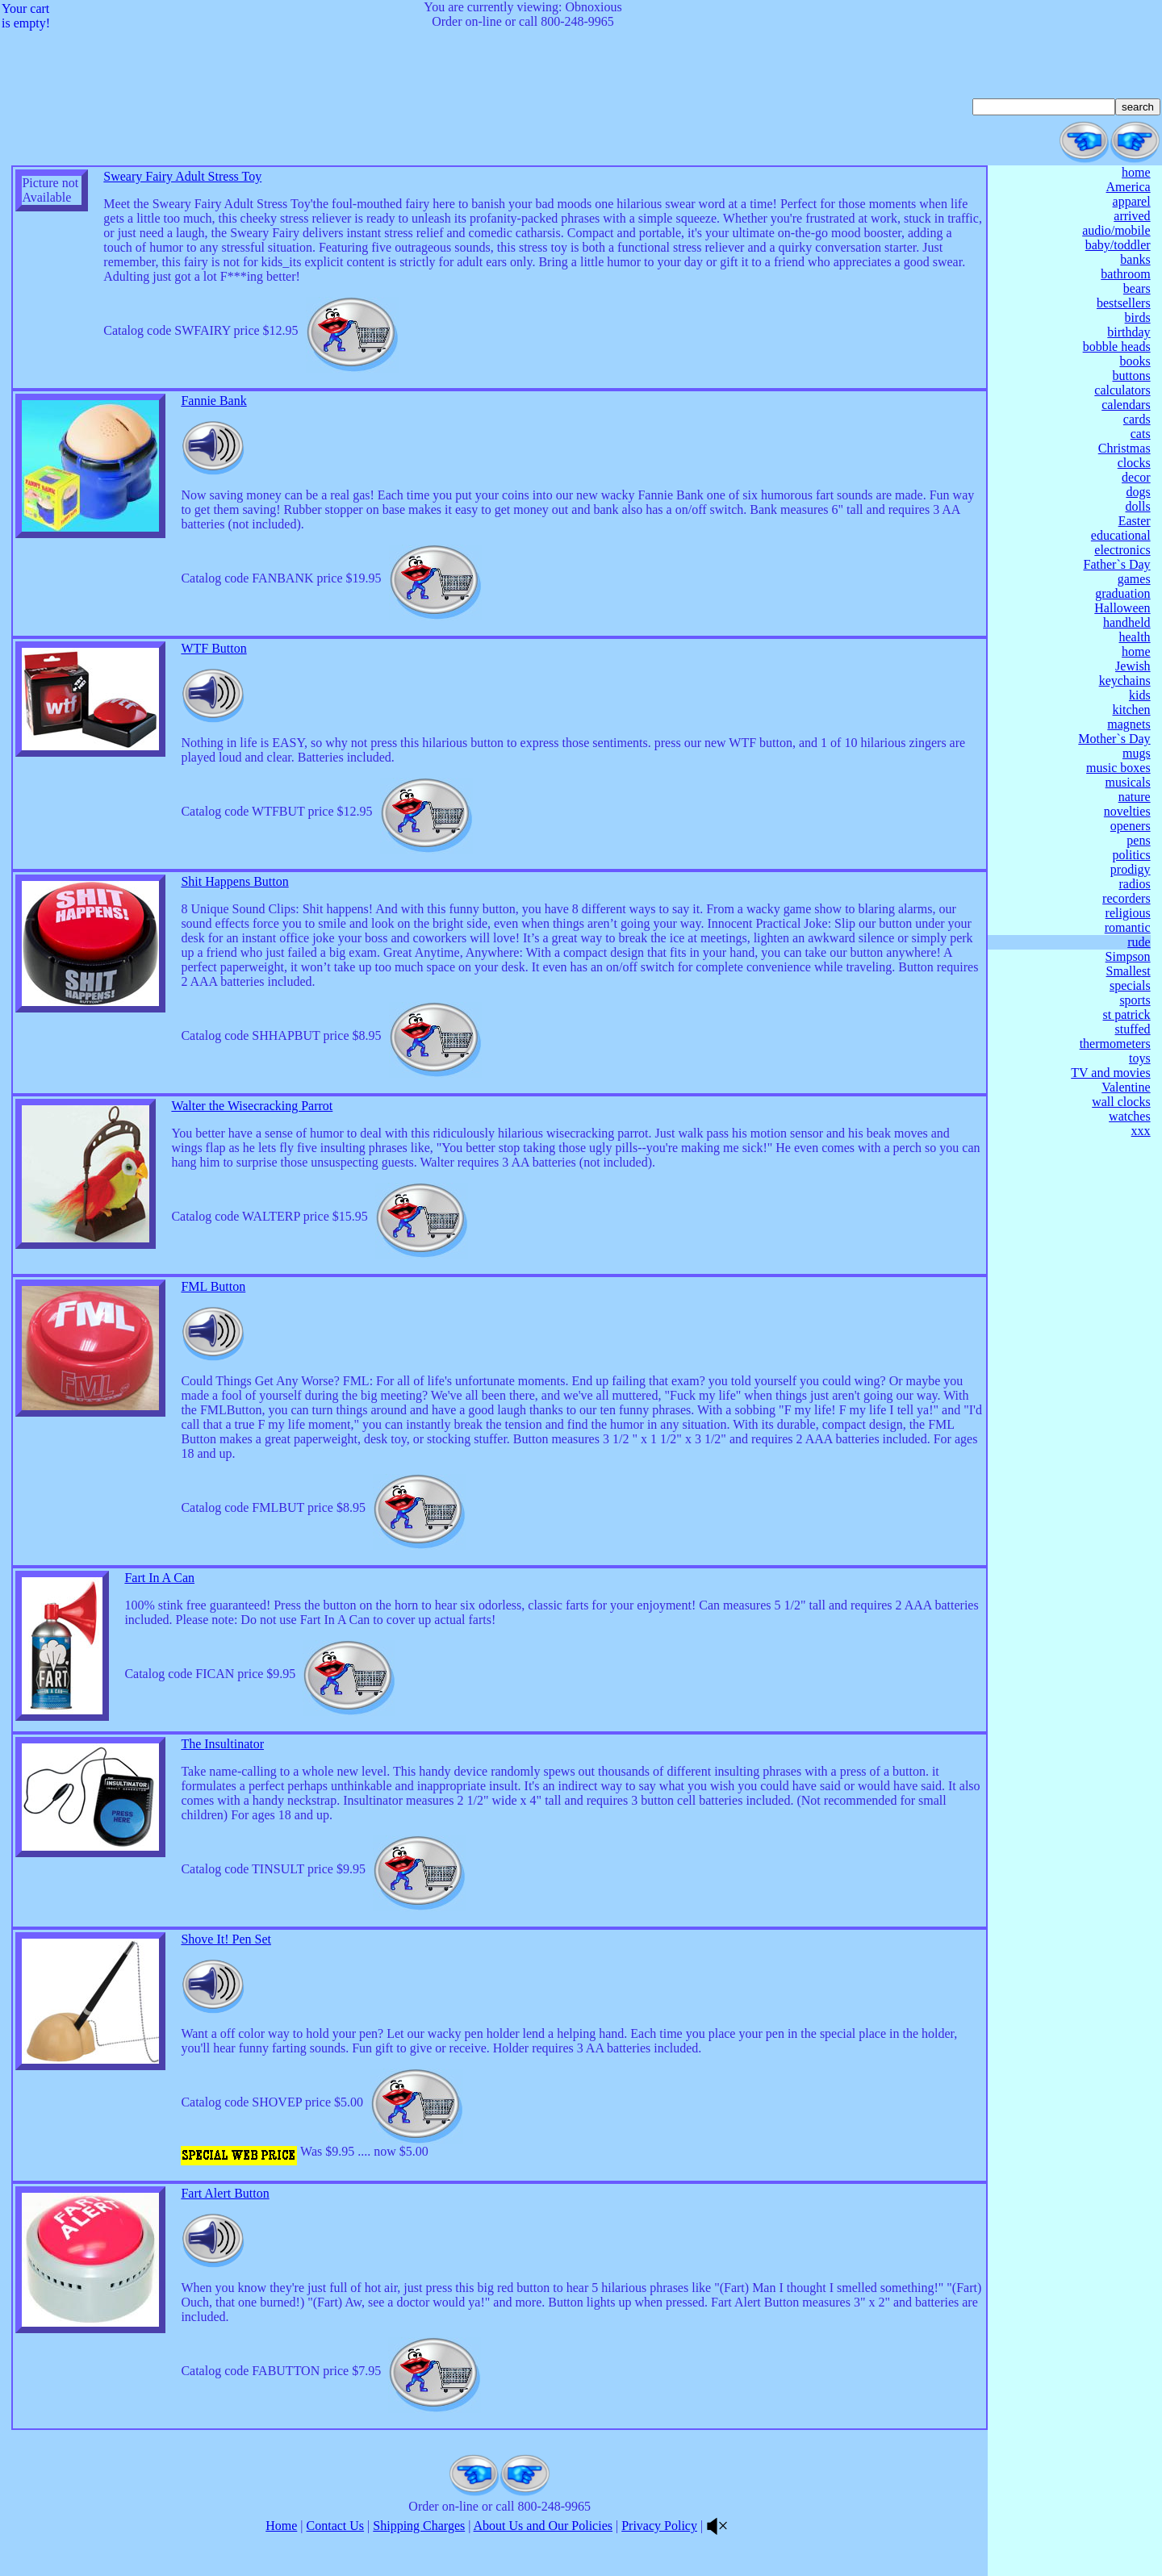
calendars (1125, 404)
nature (1134, 797)
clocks (1134, 463)
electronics (1122, 550)
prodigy (1130, 869)
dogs (1138, 492)
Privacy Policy (659, 2525)
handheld (1127, 622)
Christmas (1124, 448)
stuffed (1132, 1029)
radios (1135, 884)
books (1134, 361)
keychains (1125, 680)
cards (1137, 419)
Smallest (1128, 971)
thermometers (1115, 1043)
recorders (1126, 898)
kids (1140, 695)
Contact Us (336, 2525)
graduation (1122, 593)
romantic (1128, 927)
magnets (1128, 724)
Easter (1134, 521)
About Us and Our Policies (543, 2525)
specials (1130, 985)
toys (1140, 1058)
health (1135, 637)
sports (1134, 1000)
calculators (1122, 390)
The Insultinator (222, 1744)
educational (1121, 535)
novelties (1127, 811)
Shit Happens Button (234, 881)
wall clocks (1121, 1101)
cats (1141, 433)
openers (1130, 826)
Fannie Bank (213, 400)
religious (1128, 913)
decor (1136, 477)
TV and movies (1110, 1072)
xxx (1141, 1131)
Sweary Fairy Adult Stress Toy (182, 176)
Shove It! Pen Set (226, 1939)
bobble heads (1117, 346)
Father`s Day (1117, 564)
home (1136, 172)
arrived (1132, 216)
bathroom (1125, 274)
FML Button (213, 1286)
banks (1135, 259)
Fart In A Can (159, 1577)
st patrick (1127, 1014)
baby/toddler (1118, 245)
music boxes (1118, 767)
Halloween (1122, 608)
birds (1138, 317)
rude (1138, 942)
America (1128, 187)
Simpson (1128, 956)
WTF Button (213, 648)
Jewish (1133, 666)
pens (1138, 840)
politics (1132, 855)
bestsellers (1124, 303)
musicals (1128, 782)
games (1134, 579)
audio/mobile (1116, 230)
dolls (1137, 506)
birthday (1128, 332)
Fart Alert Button (225, 2193)
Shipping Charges (419, 2525)
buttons (1131, 375)
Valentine (1125, 1087)
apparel (1132, 201)
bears (1137, 288)
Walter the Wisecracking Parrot (251, 1106)
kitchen (1132, 709)
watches (1130, 1116)
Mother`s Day (1114, 738)
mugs (1136, 753)
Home (281, 2525)
